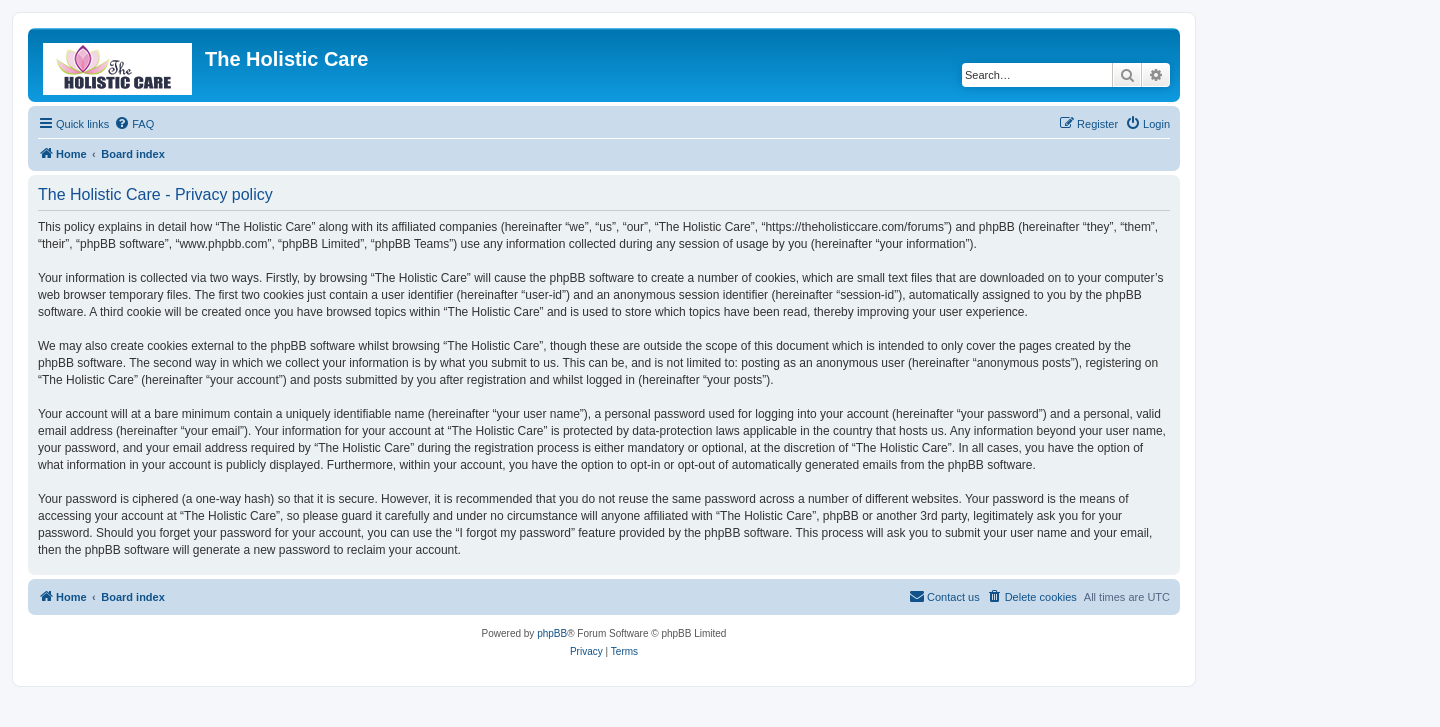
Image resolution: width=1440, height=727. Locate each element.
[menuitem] (134, 124)
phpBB (552, 633)
